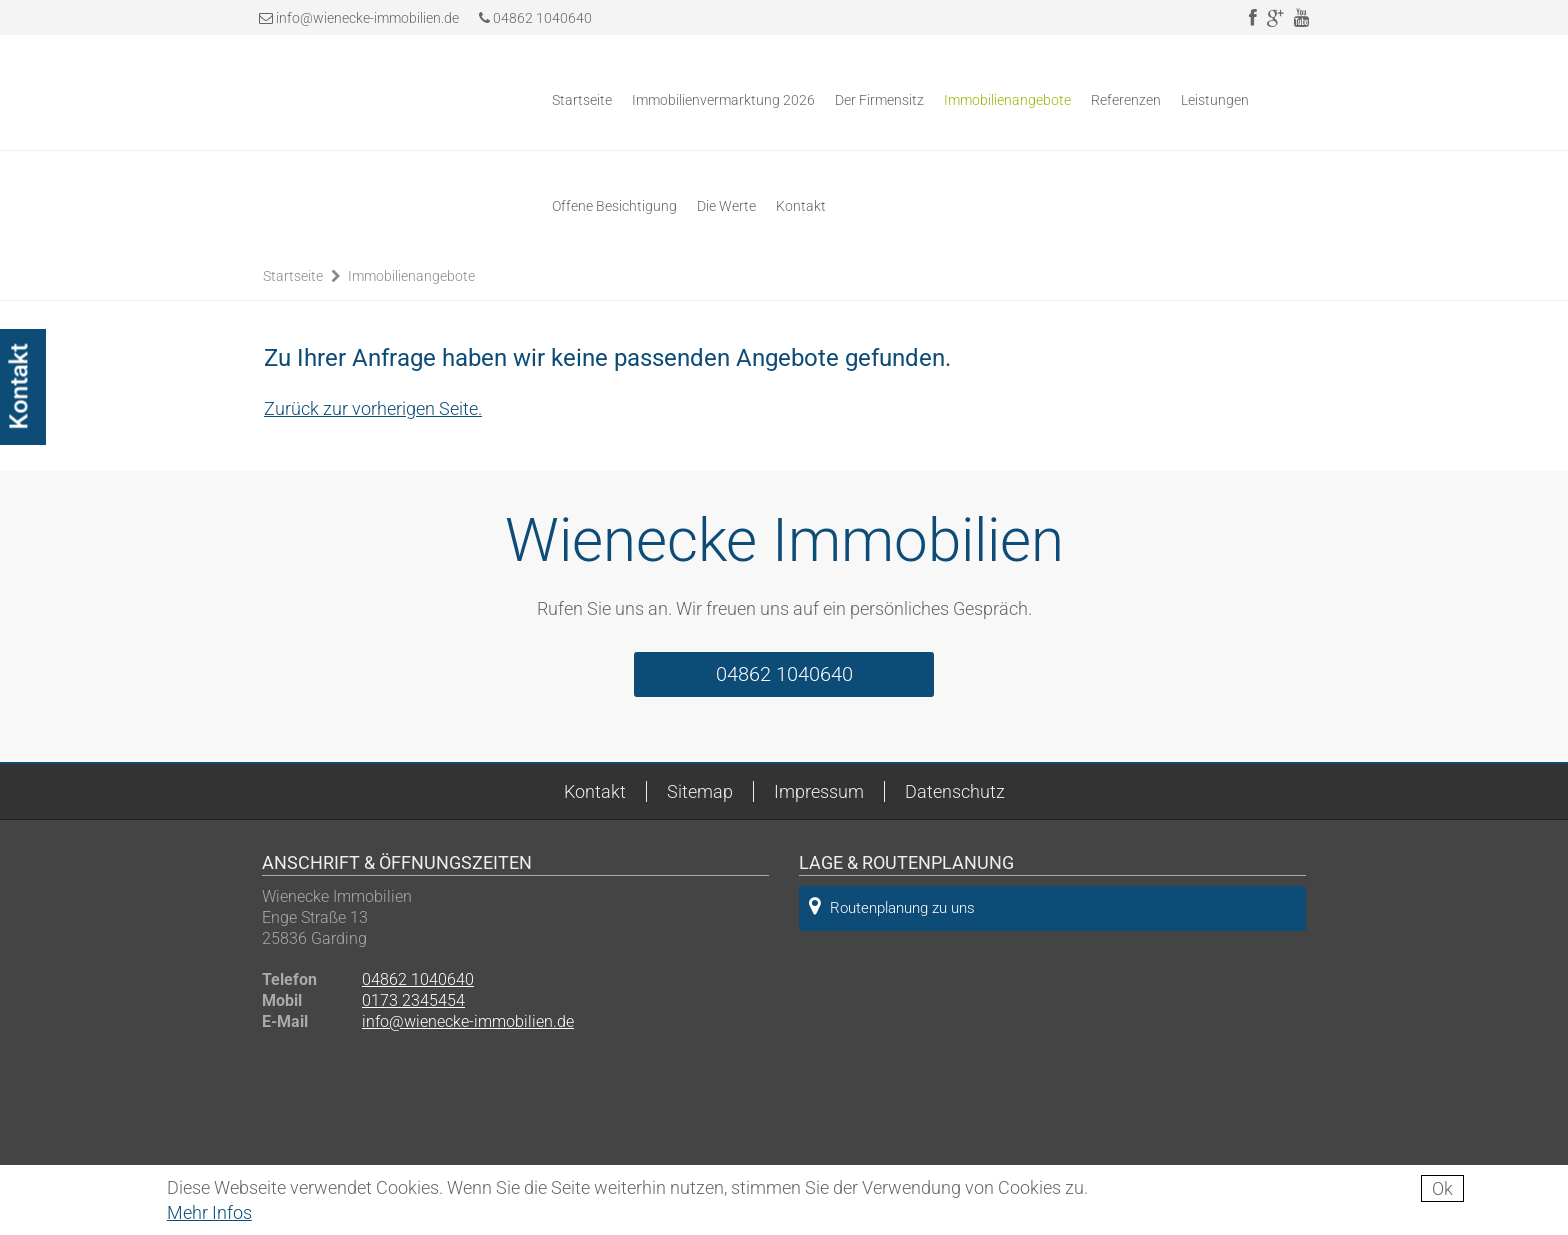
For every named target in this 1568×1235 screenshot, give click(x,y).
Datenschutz (955, 791)
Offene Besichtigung (614, 206)
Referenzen (1126, 100)
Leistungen (1215, 100)
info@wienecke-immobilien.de (367, 18)
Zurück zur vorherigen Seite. (373, 408)
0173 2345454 (413, 1000)
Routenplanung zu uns (892, 906)
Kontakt (801, 206)
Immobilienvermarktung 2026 (723, 100)
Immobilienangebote (1007, 100)
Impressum (819, 791)
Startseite (582, 100)
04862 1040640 (535, 18)
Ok (1442, 1188)
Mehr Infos (209, 1212)
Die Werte (726, 206)
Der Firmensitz (879, 100)
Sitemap (700, 791)
